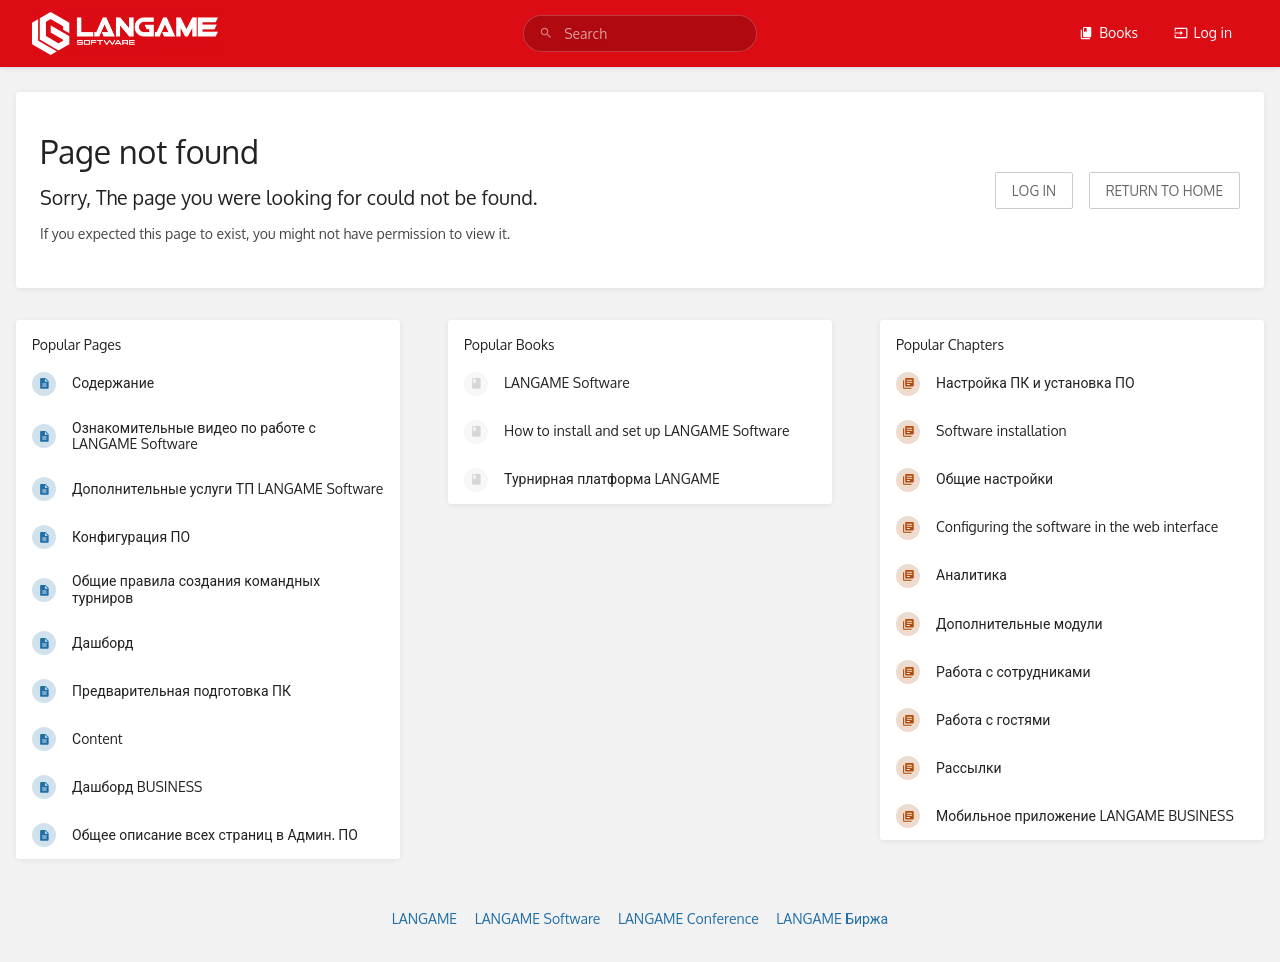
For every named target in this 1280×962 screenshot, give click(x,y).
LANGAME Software (538, 918)
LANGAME (424, 918)
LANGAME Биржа (832, 918)
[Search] (546, 33)
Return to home (1164, 190)
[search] (640, 33)
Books (1108, 32)
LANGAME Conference (688, 918)
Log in (1203, 32)
